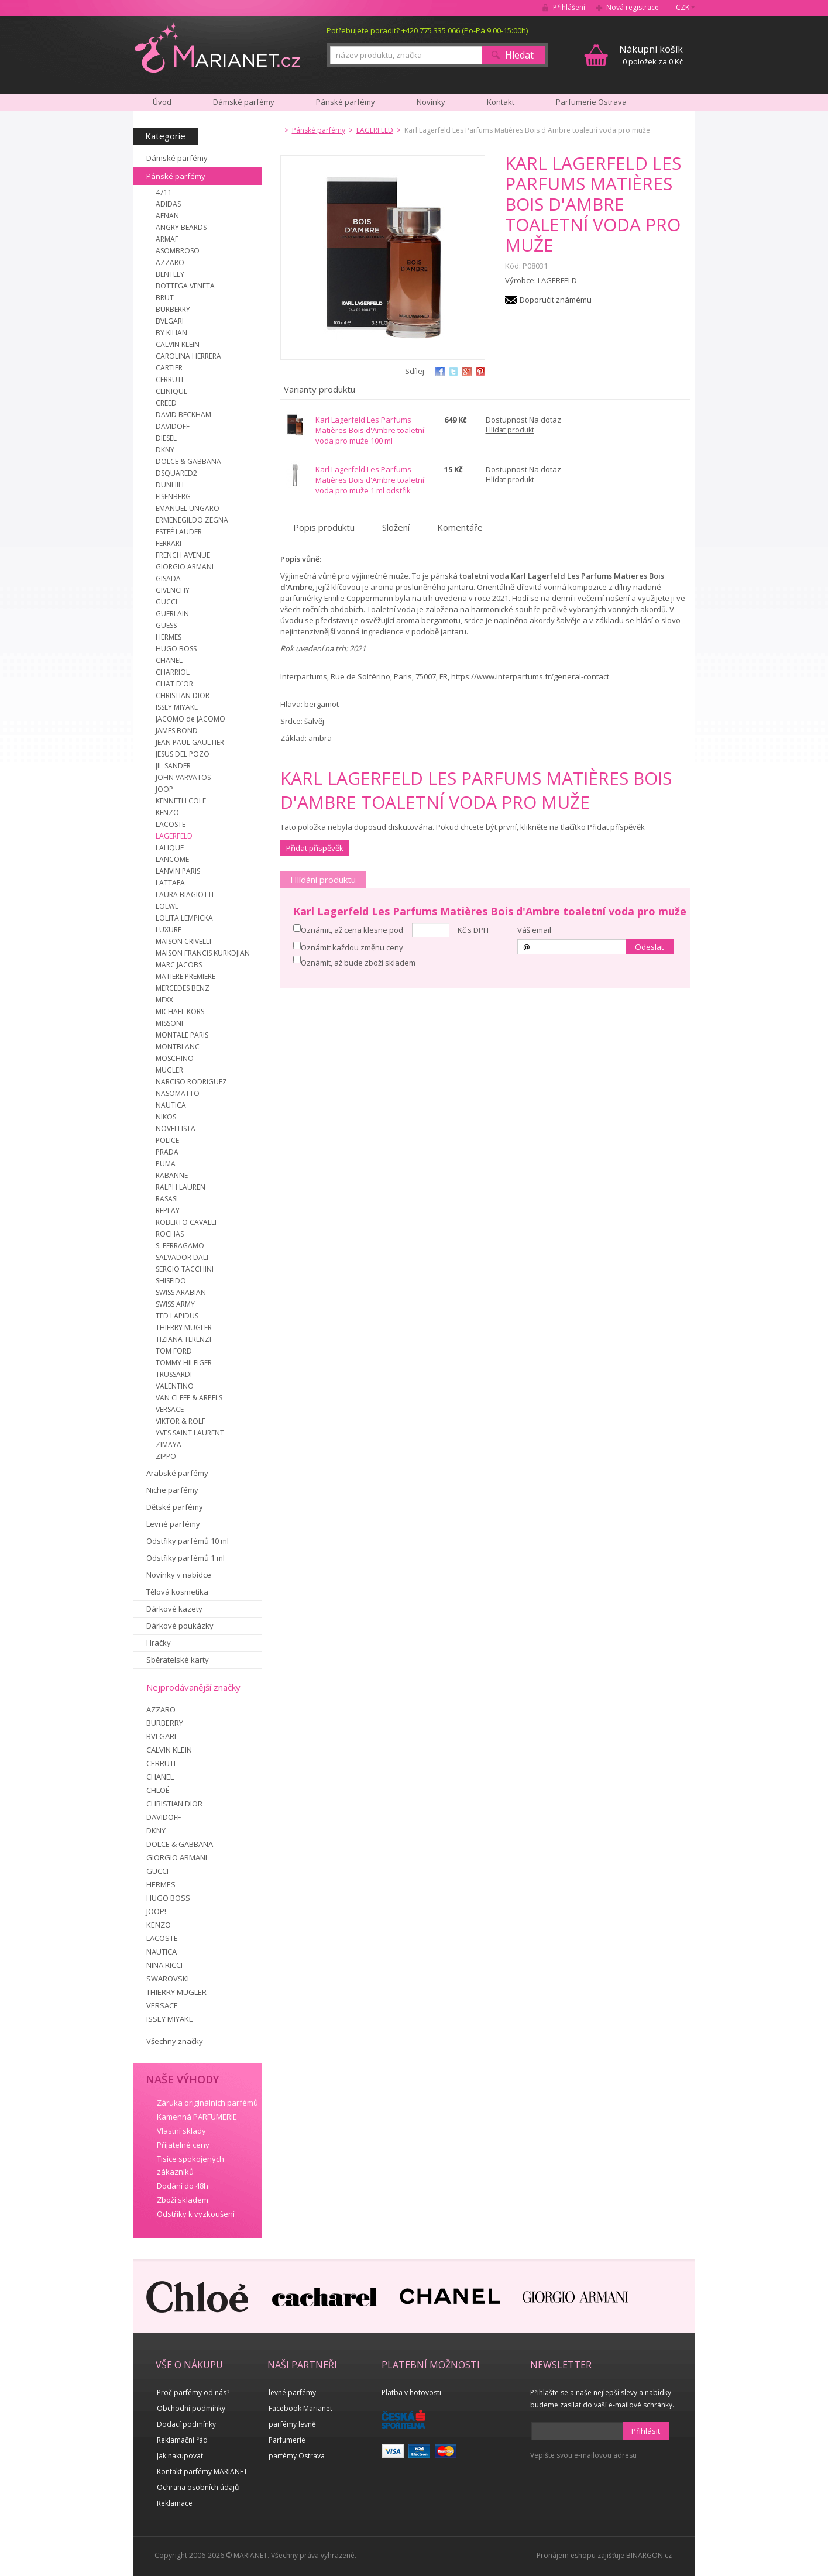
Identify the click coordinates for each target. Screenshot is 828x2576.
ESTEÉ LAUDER (179, 532)
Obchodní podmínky (191, 2408)
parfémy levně (292, 2424)
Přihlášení (569, 7)
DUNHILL (170, 485)
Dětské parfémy (174, 1507)
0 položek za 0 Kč (651, 55)
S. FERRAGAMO (180, 1246)
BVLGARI (170, 321)
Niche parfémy (172, 1490)
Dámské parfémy (177, 158)
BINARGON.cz (649, 2555)
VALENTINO (175, 1386)
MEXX (164, 1000)
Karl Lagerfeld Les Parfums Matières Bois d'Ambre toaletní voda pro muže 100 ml (369, 430)
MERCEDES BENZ (182, 988)
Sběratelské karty (177, 1659)
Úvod (162, 102)
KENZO (167, 813)
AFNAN (167, 216)
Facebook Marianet (300, 2408)
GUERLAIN (172, 614)
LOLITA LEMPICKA (184, 918)
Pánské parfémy (175, 176)
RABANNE (172, 1175)
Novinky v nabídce (178, 1574)
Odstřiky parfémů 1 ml (185, 1558)
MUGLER (169, 1070)
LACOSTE (170, 824)
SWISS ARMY (175, 1304)
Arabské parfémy (177, 1473)
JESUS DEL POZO (182, 754)
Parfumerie (287, 2440)
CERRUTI (169, 379)
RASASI (167, 1199)
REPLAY (168, 1210)
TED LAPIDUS (177, 1316)
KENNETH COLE (181, 801)
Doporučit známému (556, 299)
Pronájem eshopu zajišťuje (580, 2555)
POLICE (167, 1140)
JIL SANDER (173, 766)
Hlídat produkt (510, 430)
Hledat (519, 55)
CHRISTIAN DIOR (182, 695)
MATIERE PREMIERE (185, 976)
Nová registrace (632, 7)
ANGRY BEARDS (181, 227)
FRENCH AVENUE (183, 555)
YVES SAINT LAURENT (190, 1433)
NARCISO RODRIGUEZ (191, 1082)
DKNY (165, 450)
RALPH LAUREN (180, 1187)
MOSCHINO (175, 1058)
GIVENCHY (173, 590)
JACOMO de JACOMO (190, 719)
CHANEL (169, 660)
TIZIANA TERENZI (183, 1339)
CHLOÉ (158, 1790)
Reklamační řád (182, 2440)
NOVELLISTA (175, 1129)
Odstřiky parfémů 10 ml (187, 1541)
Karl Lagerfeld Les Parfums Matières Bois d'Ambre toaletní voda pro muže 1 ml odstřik (369, 480)
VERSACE (170, 1409)
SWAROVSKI (167, 1978)
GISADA (168, 578)
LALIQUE (170, 848)
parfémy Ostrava (297, 2456)
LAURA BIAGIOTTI (185, 894)
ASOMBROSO (178, 251)
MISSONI (169, 1023)
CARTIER (169, 368)
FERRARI (168, 543)
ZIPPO (166, 1456)
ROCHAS (170, 1234)
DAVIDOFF (173, 426)
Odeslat (649, 947)
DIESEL (166, 438)
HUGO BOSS (176, 649)
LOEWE (167, 906)
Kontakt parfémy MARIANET (202, 2472)
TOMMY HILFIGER (184, 1363)
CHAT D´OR (174, 684)
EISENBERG (173, 497)
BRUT (165, 298)
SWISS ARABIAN (181, 1292)
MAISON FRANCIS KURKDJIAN (203, 953)
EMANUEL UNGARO (187, 508)
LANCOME (172, 859)
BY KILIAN (171, 333)
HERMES (168, 637)
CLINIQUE (171, 391)
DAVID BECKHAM (183, 415)
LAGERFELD (174, 836)
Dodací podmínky (186, 2424)
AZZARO (170, 262)
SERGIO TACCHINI (185, 1269)
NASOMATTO (178, 1093)
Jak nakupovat (180, 2456)
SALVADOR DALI (182, 1257)
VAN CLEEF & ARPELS (189, 1398)
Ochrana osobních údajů (198, 2487)
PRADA (167, 1152)
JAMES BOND (177, 731)
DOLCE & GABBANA (188, 461)
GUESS (166, 625)
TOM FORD (174, 1351)
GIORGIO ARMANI (185, 567)
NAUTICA (171, 1105)
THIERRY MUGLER (184, 1327)
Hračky (158, 1642)
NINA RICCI (164, 1965)
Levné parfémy (173, 1524)
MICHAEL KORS (180, 1011)
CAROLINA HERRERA (188, 356)
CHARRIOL (173, 672)
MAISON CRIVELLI (183, 941)
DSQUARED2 (176, 473)
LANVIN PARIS (178, 871)
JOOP (164, 789)
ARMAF (167, 239)
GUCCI (166, 602)
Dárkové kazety (174, 1608)
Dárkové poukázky (180, 1625)
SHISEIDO (171, 1281)
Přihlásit (645, 2431)
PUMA (166, 1164)
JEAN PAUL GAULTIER (190, 742)
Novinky (431, 102)
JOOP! (156, 1911)
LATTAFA (170, 883)
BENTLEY (170, 274)
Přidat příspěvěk (314, 848)
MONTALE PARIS (182, 1035)
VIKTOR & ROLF (180, 1421)
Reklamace (175, 2503)
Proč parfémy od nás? (193, 2393)
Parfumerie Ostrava (591, 102)
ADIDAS (168, 204)
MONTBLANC (178, 1047)
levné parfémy (292, 2393)
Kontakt (500, 102)
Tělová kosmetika (177, 1591)
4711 (164, 192)
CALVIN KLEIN (178, 344)
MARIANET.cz (217, 47)
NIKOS (166, 1117)
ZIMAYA (168, 1445)
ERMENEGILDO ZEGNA (192, 520)
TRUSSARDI (174, 1374)
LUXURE (168, 930)
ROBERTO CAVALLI (186, 1222)
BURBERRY (173, 309)
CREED (166, 403)
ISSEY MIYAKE (177, 707)
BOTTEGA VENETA (185, 286)
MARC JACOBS (179, 965)
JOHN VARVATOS (183, 777)
